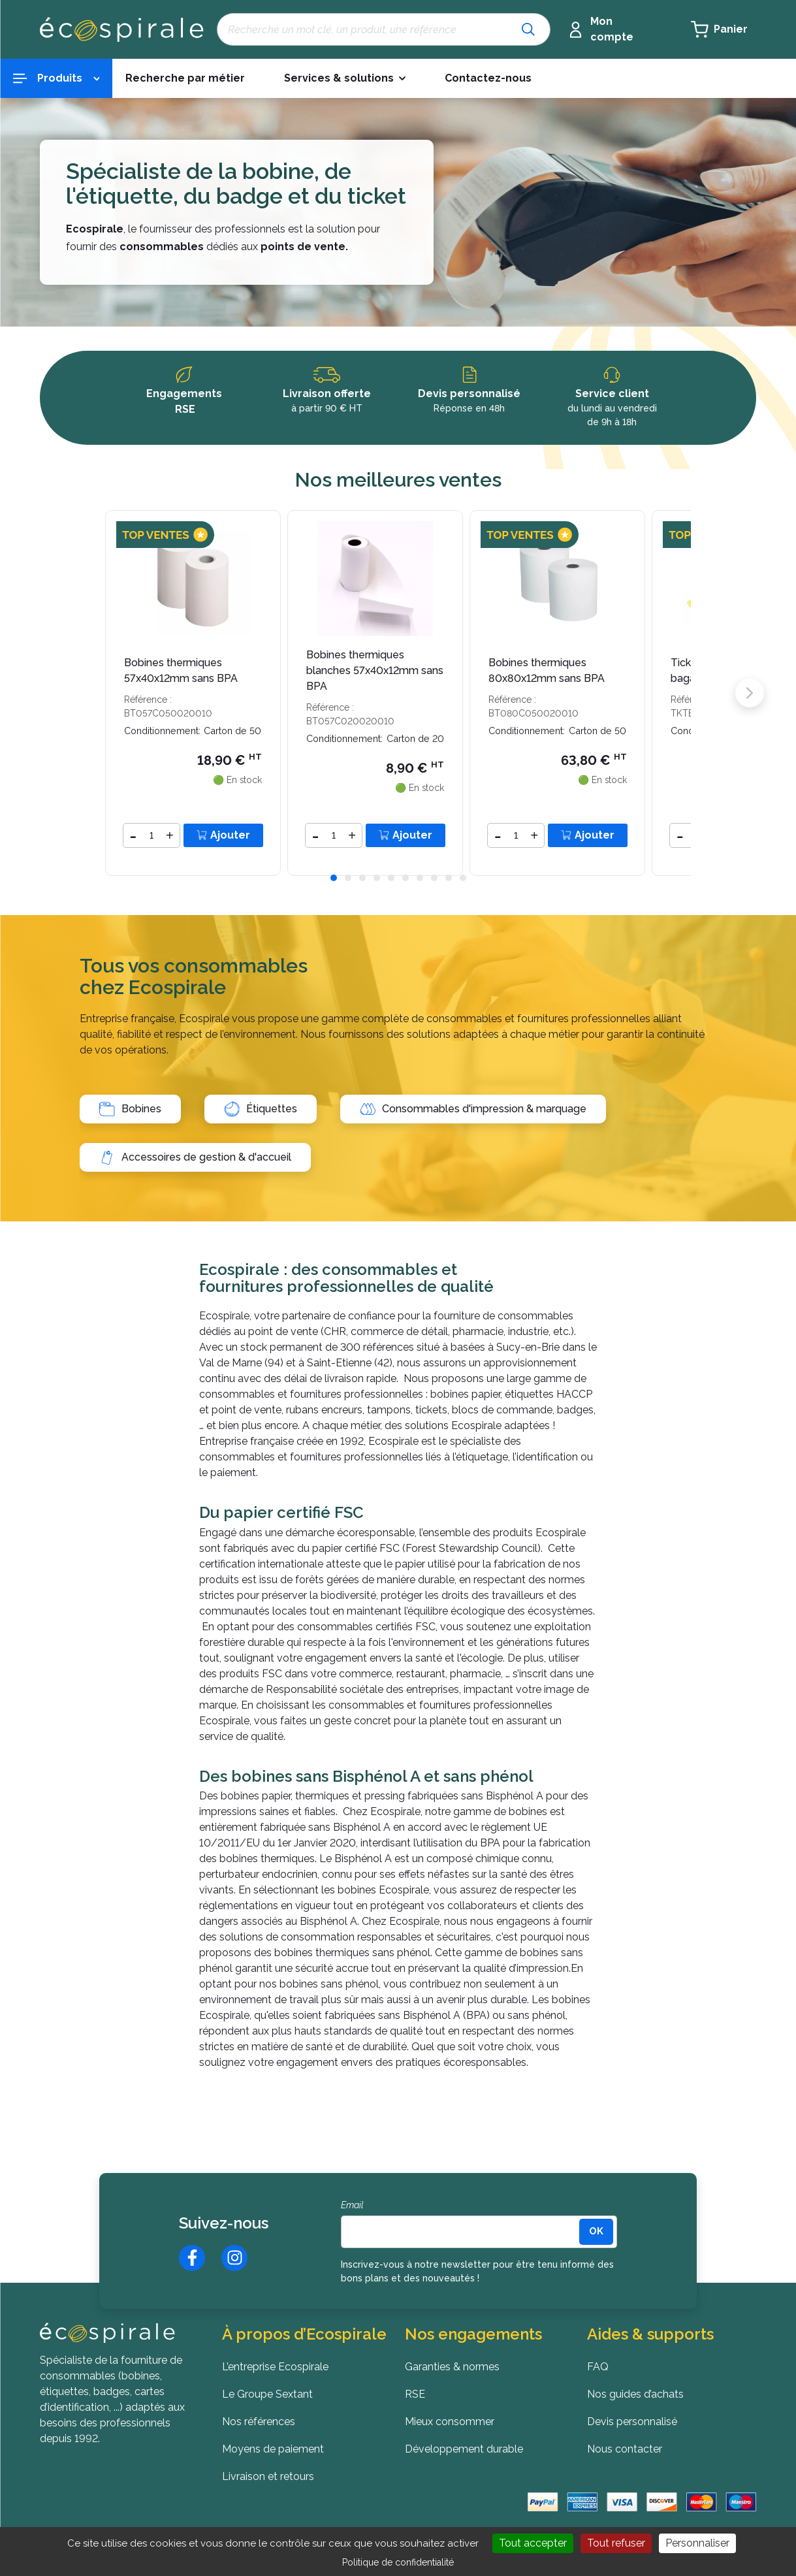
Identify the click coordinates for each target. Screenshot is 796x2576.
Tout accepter (533, 2543)
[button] (333, 878)
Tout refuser (616, 2543)
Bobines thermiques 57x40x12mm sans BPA (181, 670)
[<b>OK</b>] (596, 2232)
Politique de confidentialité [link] (398, 2562)
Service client (612, 393)
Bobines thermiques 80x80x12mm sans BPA (546, 670)
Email (352, 2205)
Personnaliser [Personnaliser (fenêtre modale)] (697, 2543)
